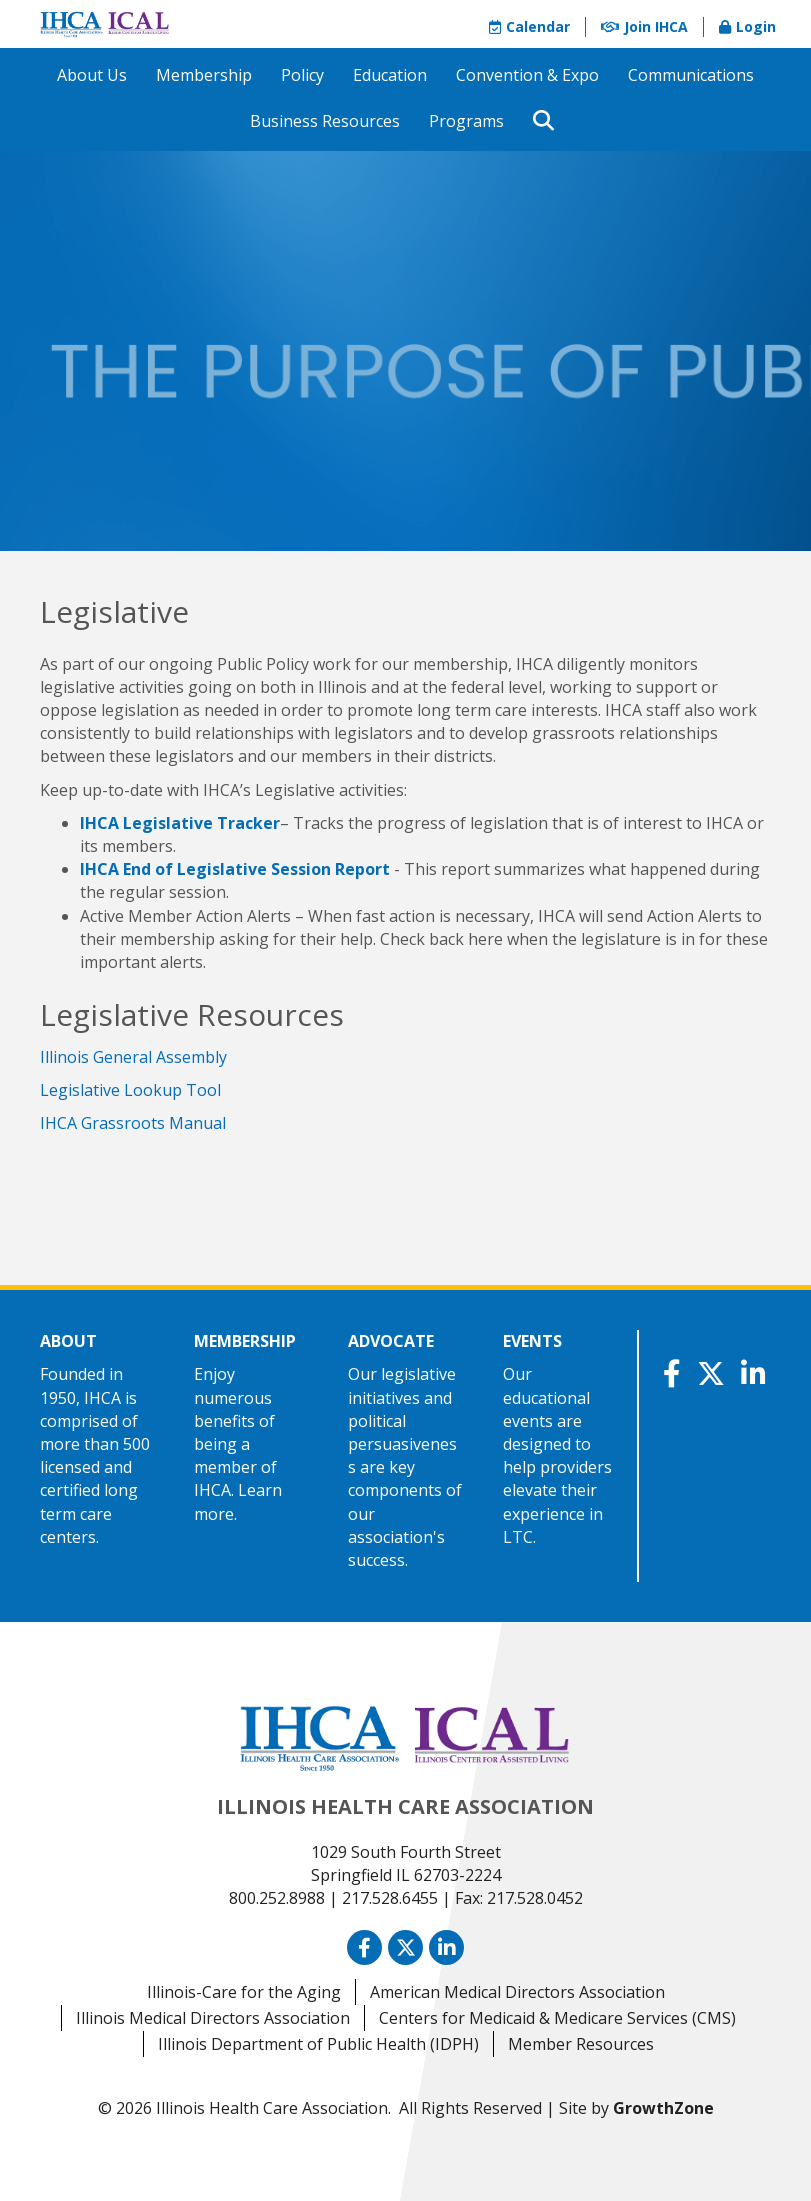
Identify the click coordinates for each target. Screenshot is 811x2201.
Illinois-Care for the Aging (244, 1992)
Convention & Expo (527, 75)
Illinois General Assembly (133, 1057)
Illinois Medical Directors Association (213, 2018)
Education (390, 75)
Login (747, 26)
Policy (302, 75)
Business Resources (325, 121)
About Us (92, 75)
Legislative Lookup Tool (130, 1090)
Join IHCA (644, 26)
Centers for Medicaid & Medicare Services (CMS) (557, 2018)
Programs (466, 121)
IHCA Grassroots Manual (133, 1123)
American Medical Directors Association (517, 1992)
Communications (691, 75)
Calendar (529, 26)
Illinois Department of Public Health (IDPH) (318, 2044)
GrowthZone (663, 2108)
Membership (204, 75)
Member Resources (581, 2044)
